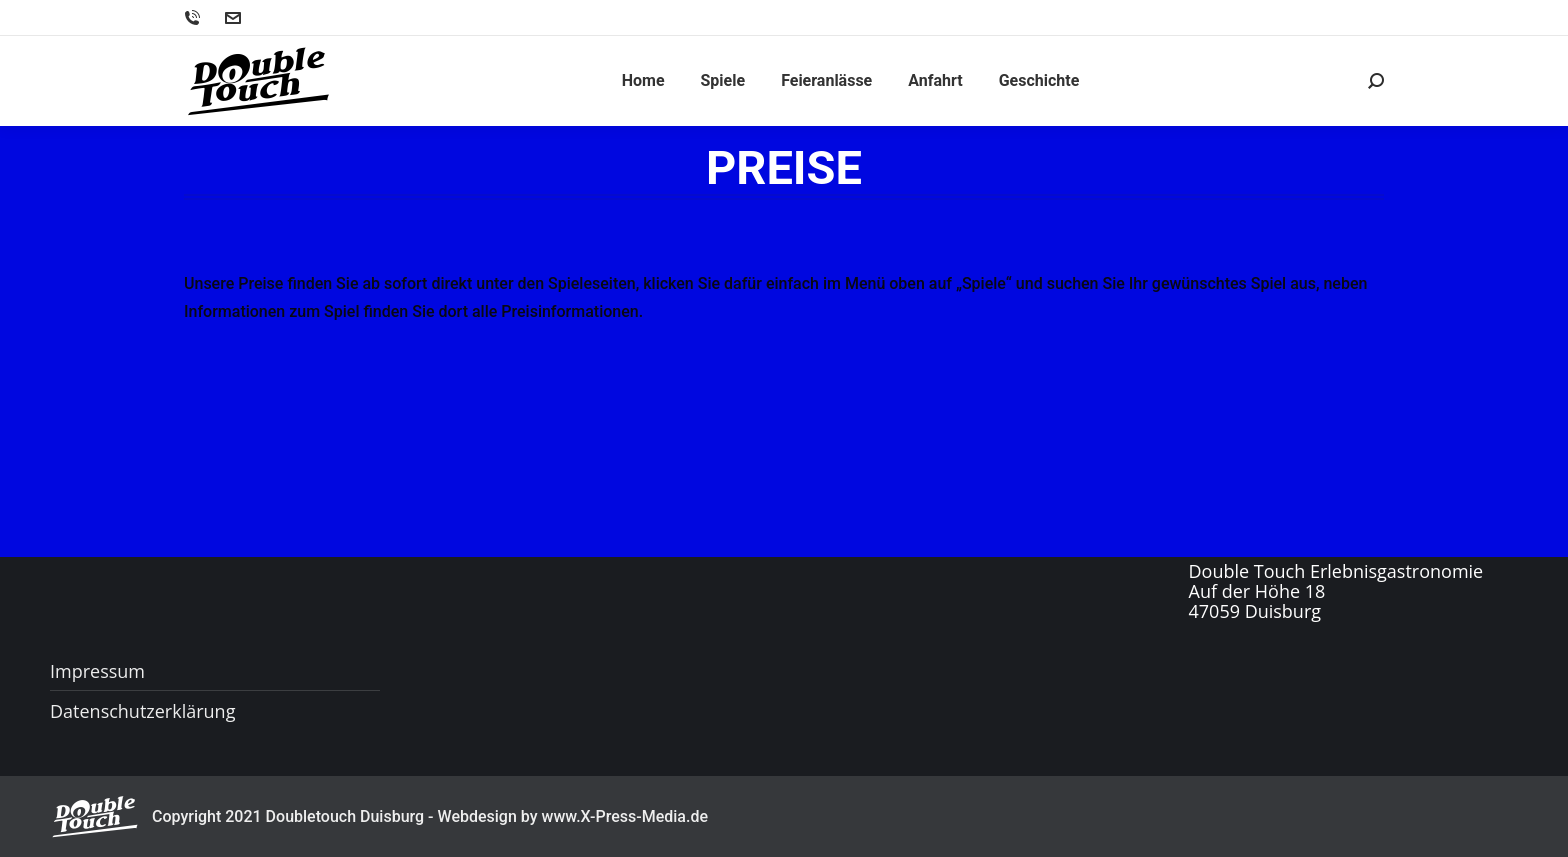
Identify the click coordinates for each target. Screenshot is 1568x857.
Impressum (97, 671)
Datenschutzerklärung (142, 711)
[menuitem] (643, 81)
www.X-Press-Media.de (625, 816)
